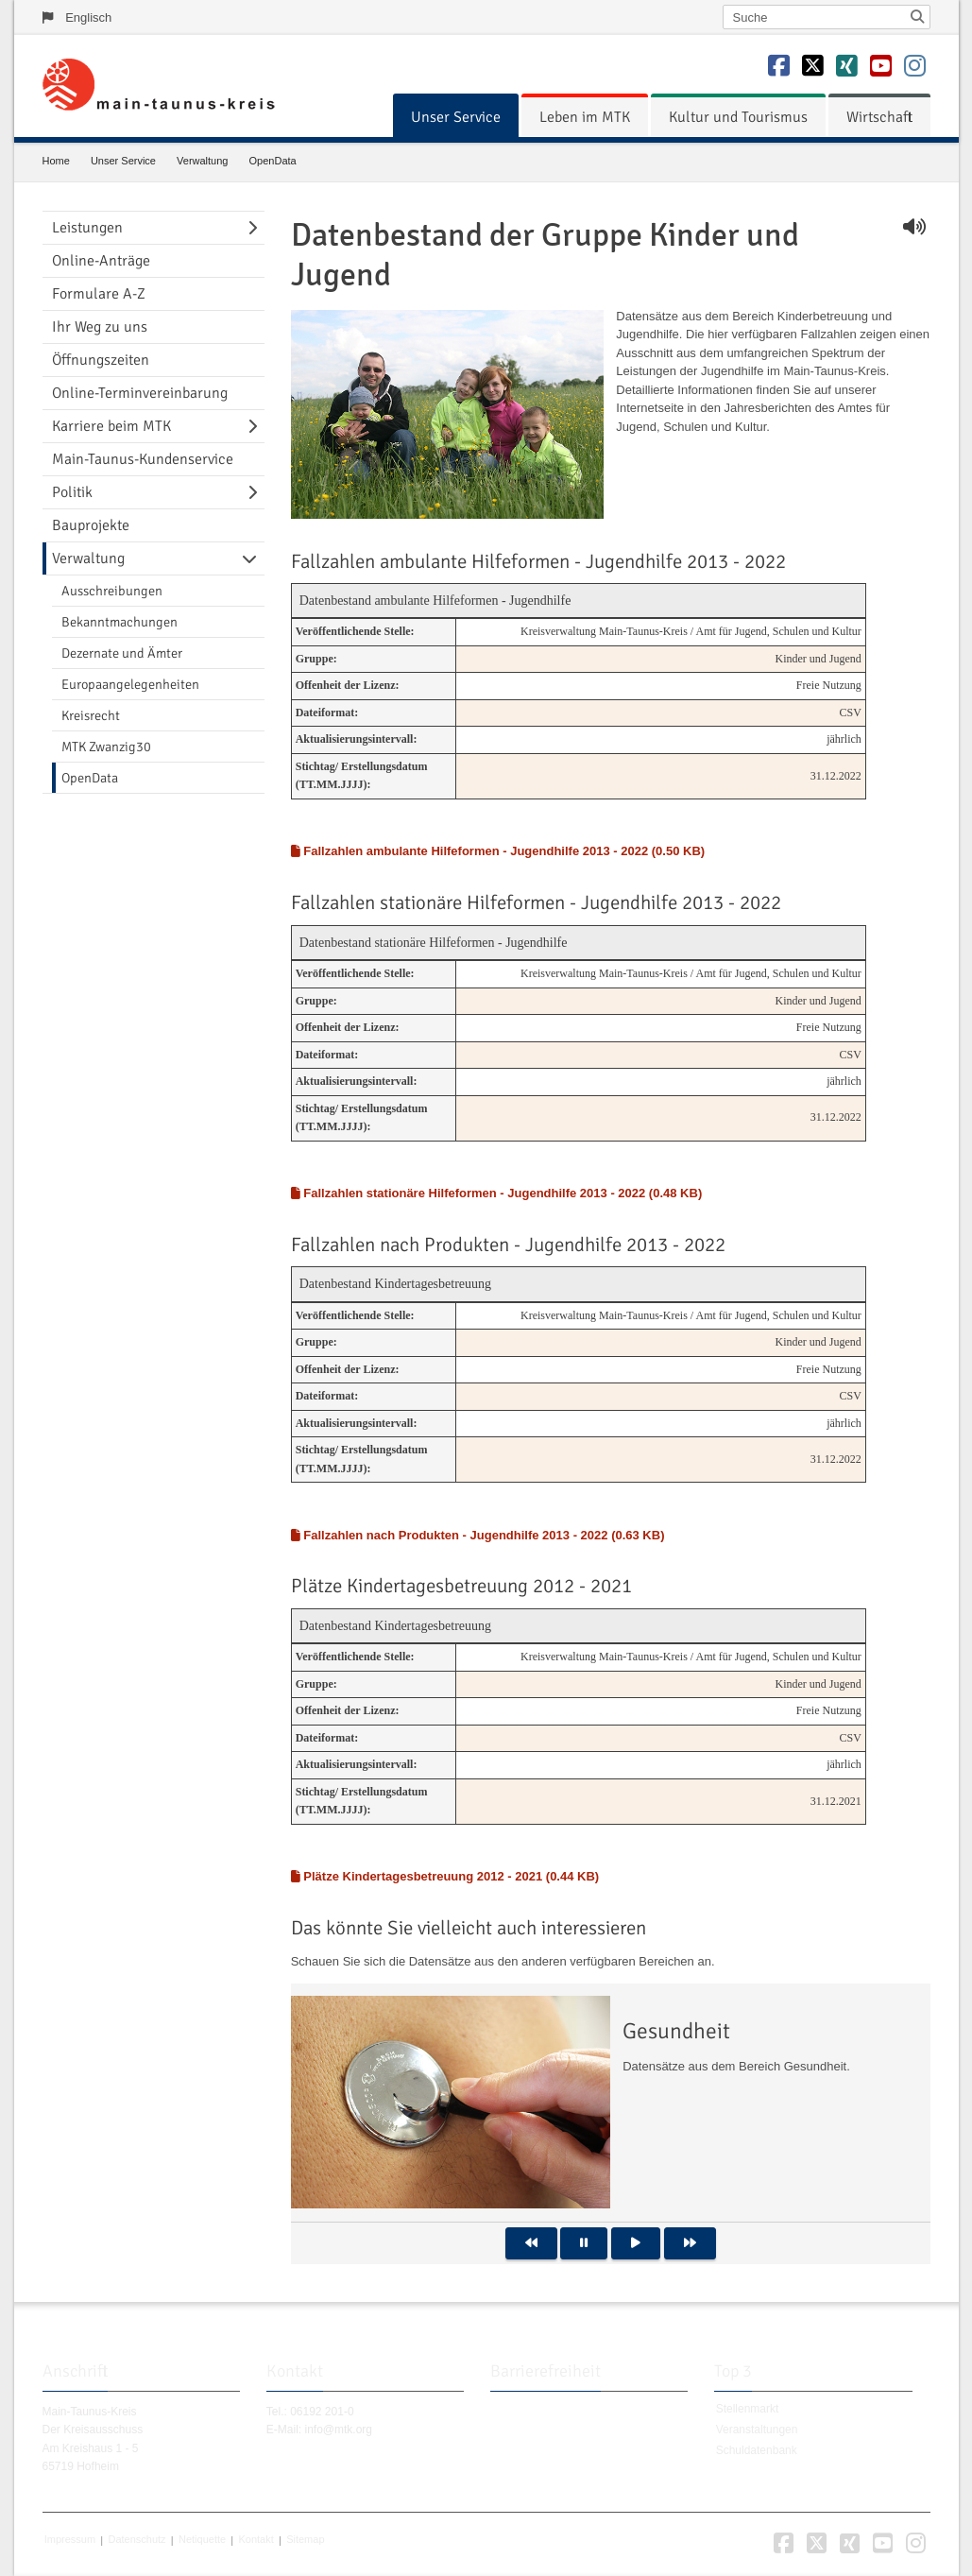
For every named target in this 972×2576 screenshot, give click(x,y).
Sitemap (305, 2540)
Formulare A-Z (98, 293)
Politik (72, 492)
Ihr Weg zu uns (99, 327)
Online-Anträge (101, 260)
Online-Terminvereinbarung (140, 393)
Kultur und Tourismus (738, 117)
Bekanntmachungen (119, 621)
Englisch (88, 17)
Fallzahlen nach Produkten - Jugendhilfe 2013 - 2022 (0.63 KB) (478, 1535)
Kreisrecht (90, 715)
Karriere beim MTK (111, 426)
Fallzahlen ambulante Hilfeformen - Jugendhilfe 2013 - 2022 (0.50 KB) (498, 851)
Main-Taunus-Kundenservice (142, 459)
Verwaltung (202, 160)
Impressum (69, 2540)
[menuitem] (456, 117)
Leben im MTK (584, 117)
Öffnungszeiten (100, 360)
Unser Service (456, 117)
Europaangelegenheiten (130, 684)
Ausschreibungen (111, 590)
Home (56, 160)
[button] (531, 2243)
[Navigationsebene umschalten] (255, 227)
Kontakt (255, 2540)
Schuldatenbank (756, 2450)
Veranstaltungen (757, 2429)
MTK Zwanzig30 (106, 746)
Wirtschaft (879, 117)
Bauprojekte (90, 525)
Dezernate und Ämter (121, 652)
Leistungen (87, 227)
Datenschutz (136, 2540)
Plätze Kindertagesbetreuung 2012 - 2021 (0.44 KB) (445, 1876)
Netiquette (202, 2540)
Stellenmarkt (747, 2409)
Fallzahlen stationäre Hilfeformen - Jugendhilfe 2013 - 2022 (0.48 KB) (497, 1193)
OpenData (273, 160)
